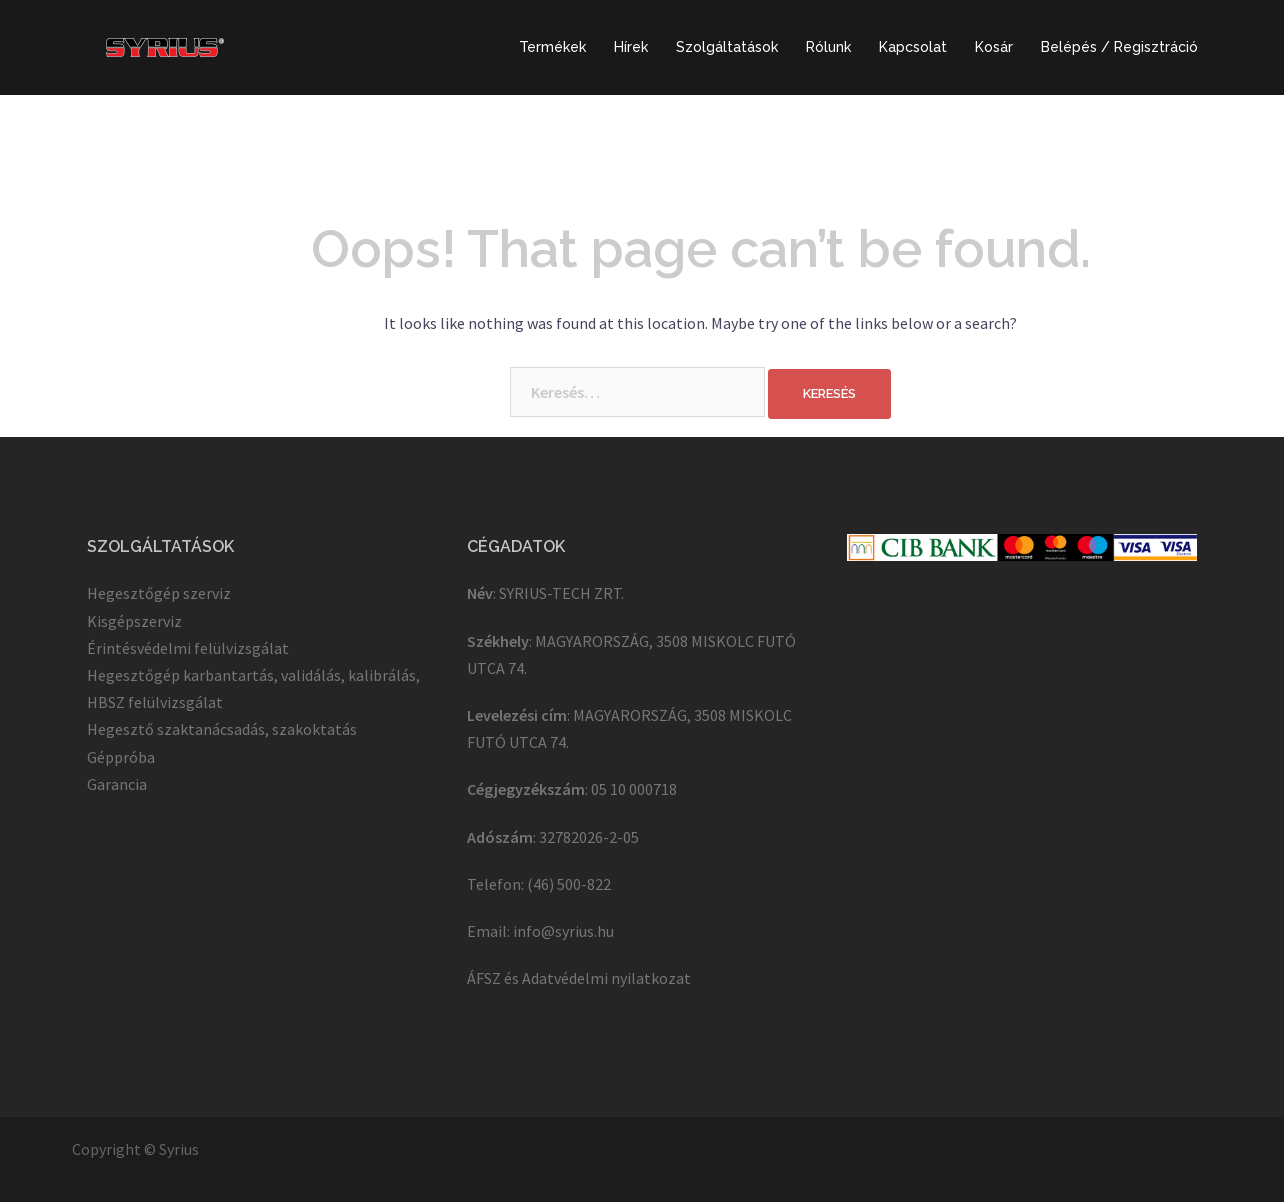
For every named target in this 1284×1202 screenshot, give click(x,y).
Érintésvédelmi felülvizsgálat (188, 648)
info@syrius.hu (563, 931)
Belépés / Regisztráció (1119, 47)
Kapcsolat (913, 47)
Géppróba (121, 757)
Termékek (552, 47)
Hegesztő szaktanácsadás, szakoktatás (222, 729)
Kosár (994, 47)
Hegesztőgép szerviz (159, 593)
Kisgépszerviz (134, 621)
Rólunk (828, 47)
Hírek (631, 47)
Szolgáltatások (727, 47)
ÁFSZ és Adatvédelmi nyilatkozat (579, 978)
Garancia (117, 784)
